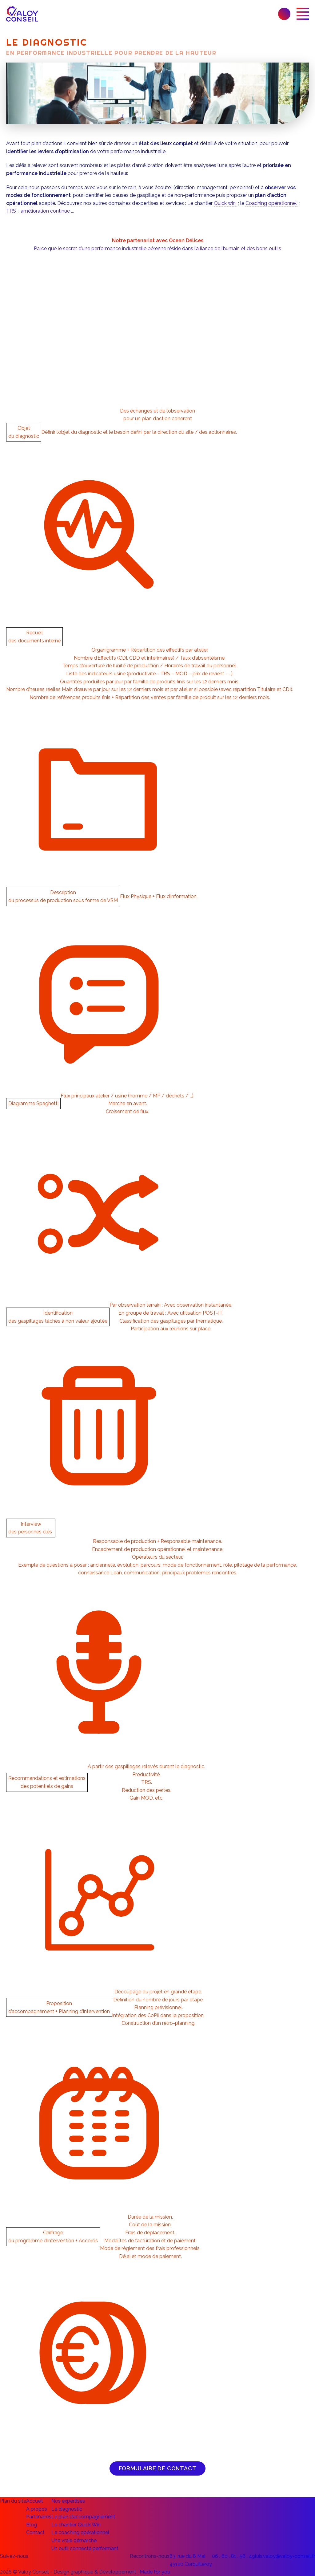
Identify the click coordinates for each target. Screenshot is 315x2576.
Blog (31, 2525)
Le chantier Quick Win (76, 2525)
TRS (11, 211)
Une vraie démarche (74, 2540)
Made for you (155, 2572)
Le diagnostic (66, 2509)
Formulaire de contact (158, 2468)
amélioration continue (45, 211)
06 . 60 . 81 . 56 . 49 (233, 2556)
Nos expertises (68, 2501)
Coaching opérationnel (271, 203)
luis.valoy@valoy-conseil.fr (285, 2556)
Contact (35, 2532)
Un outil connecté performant (84, 2548)
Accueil (34, 2501)
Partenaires (38, 2517)
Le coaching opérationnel (80, 2532)
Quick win (225, 203)
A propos (36, 2509)
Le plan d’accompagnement (83, 2517)
